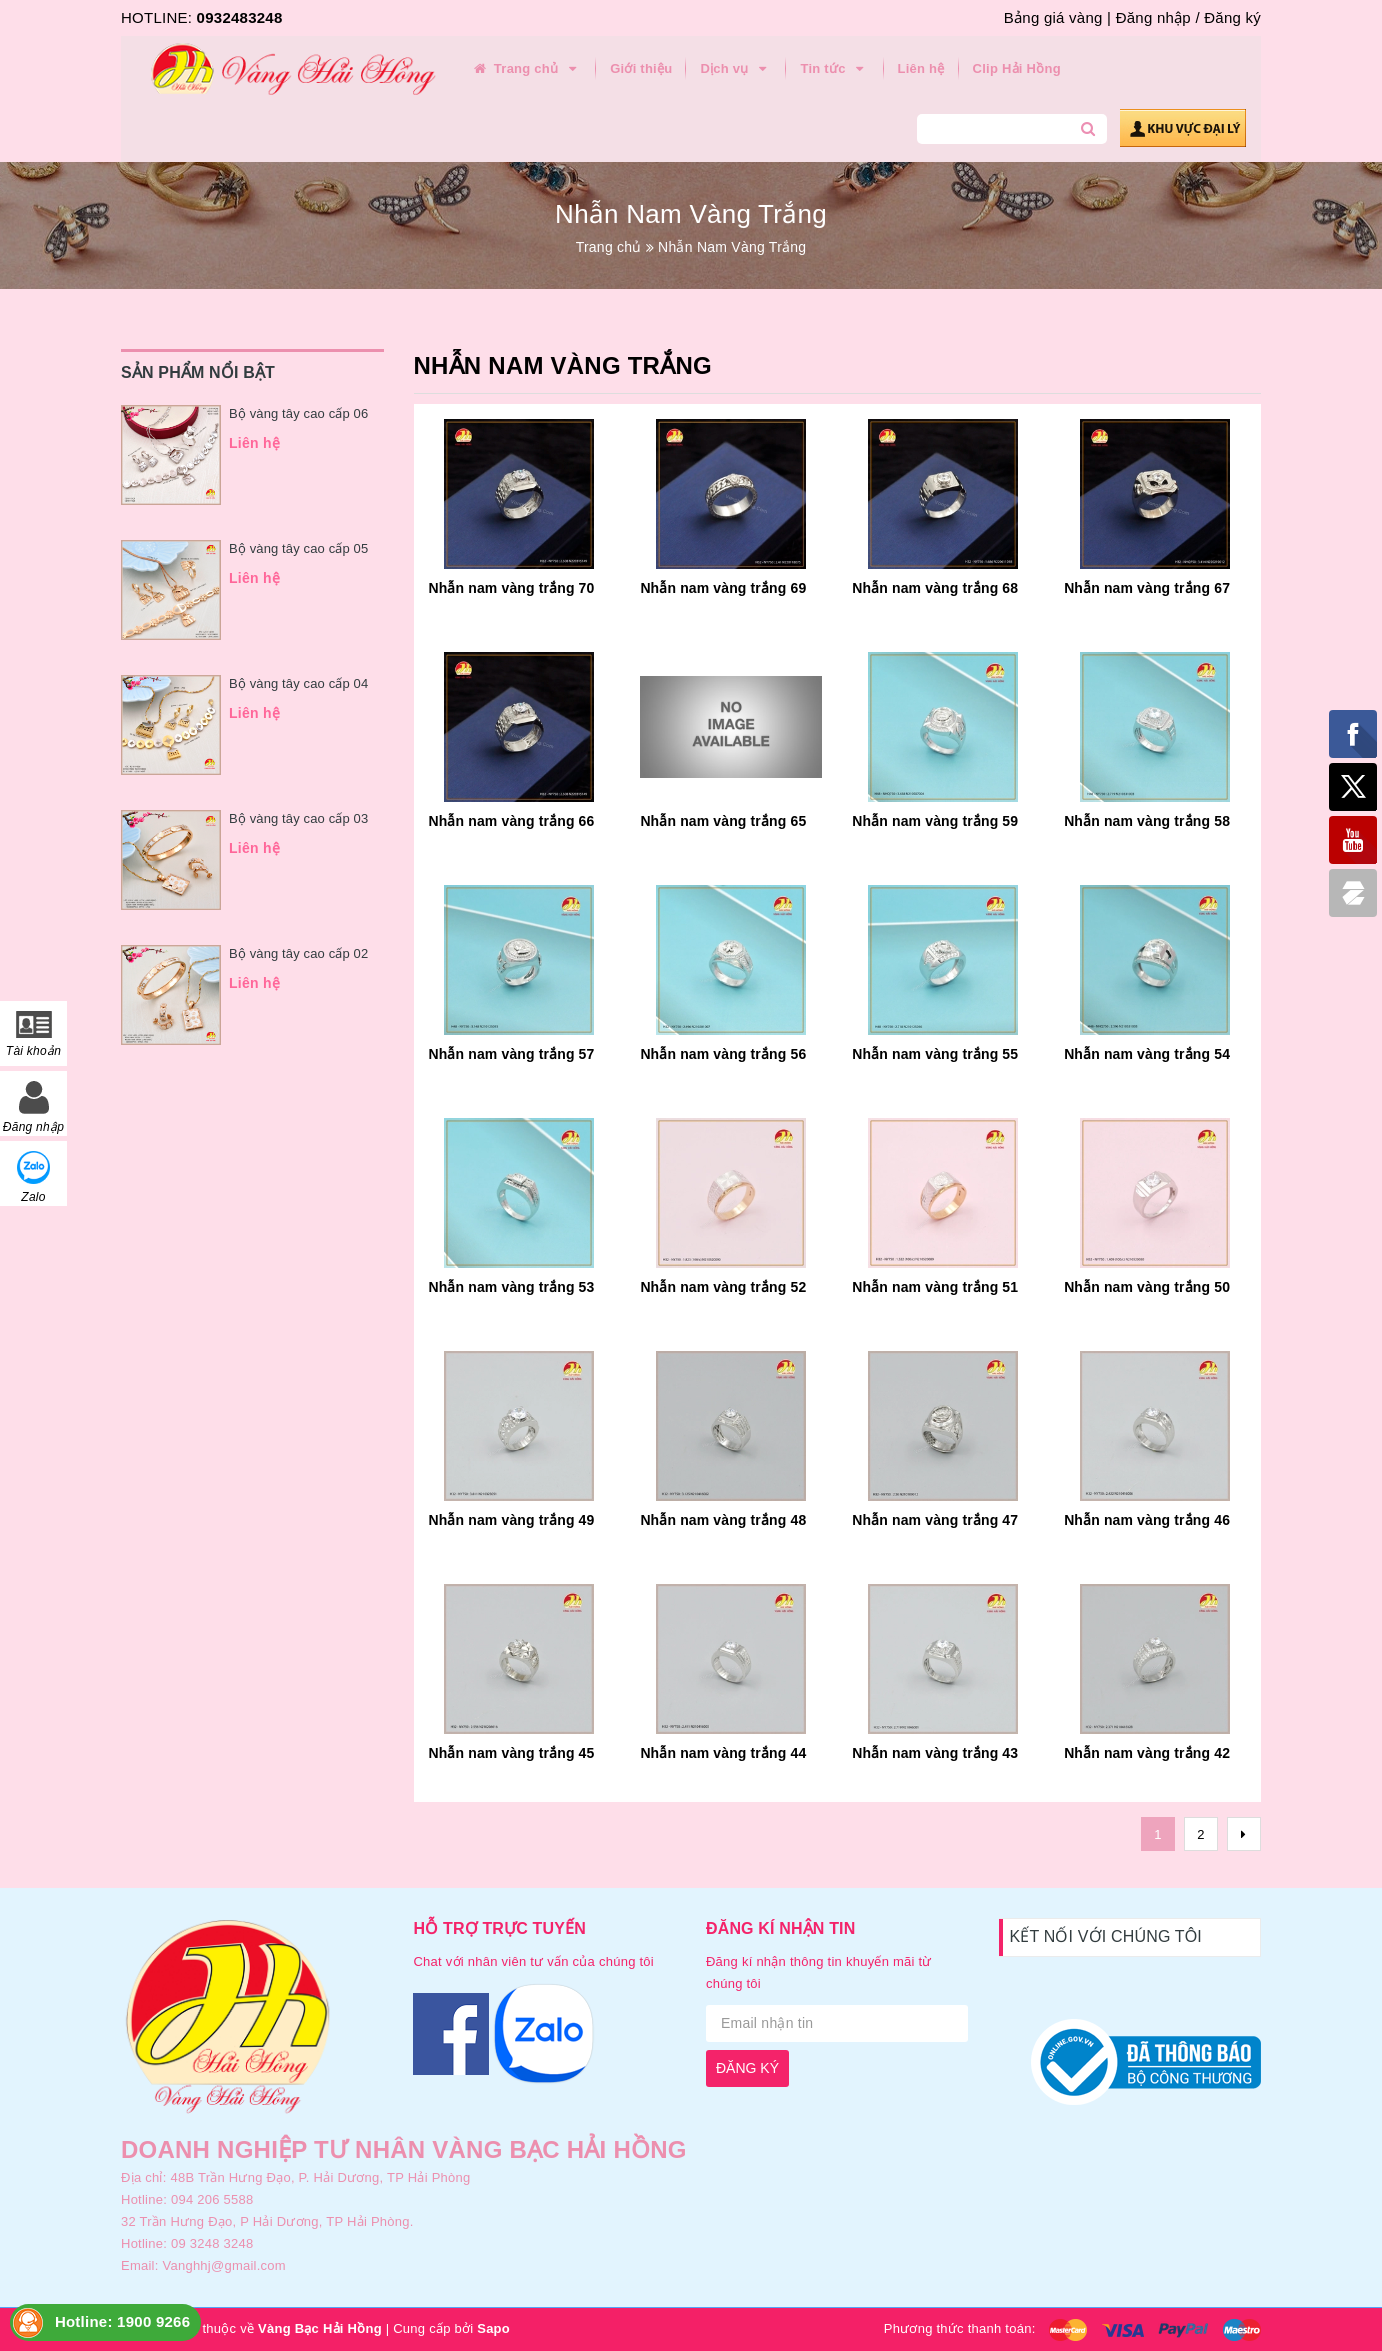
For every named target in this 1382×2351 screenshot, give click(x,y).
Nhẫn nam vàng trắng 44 (723, 1753)
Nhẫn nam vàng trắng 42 (1147, 1753)
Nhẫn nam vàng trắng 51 (935, 1287)
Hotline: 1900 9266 (122, 2321)
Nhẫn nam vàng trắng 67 (1147, 588)
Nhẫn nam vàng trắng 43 (935, 1753)
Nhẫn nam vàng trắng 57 (512, 1054)
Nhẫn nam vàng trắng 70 (512, 588)
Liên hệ (921, 68)
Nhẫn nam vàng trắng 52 (723, 1287)
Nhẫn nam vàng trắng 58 (1147, 821)
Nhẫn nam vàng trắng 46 (1147, 1520)
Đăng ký (1232, 17)
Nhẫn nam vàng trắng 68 (935, 588)
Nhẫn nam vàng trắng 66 (512, 821)
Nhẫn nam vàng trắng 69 (723, 588)
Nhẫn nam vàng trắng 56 (723, 1054)
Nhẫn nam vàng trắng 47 (935, 1520)
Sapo (493, 2328)
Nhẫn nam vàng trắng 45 (512, 1753)
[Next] (1244, 1834)
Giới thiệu (641, 68)
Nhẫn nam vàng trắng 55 (935, 1054)
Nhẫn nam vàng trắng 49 (512, 1520)
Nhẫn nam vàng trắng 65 (723, 821)
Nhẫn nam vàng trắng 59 (935, 821)
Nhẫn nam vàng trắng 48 (723, 1520)
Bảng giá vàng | (1057, 17)
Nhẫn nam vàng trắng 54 (1147, 1054)
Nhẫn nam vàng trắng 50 (1147, 1287)
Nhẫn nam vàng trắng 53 (512, 1287)
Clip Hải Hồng (1017, 68)
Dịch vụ (736, 69)
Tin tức (834, 69)
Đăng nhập (1153, 17)
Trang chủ (526, 69)
